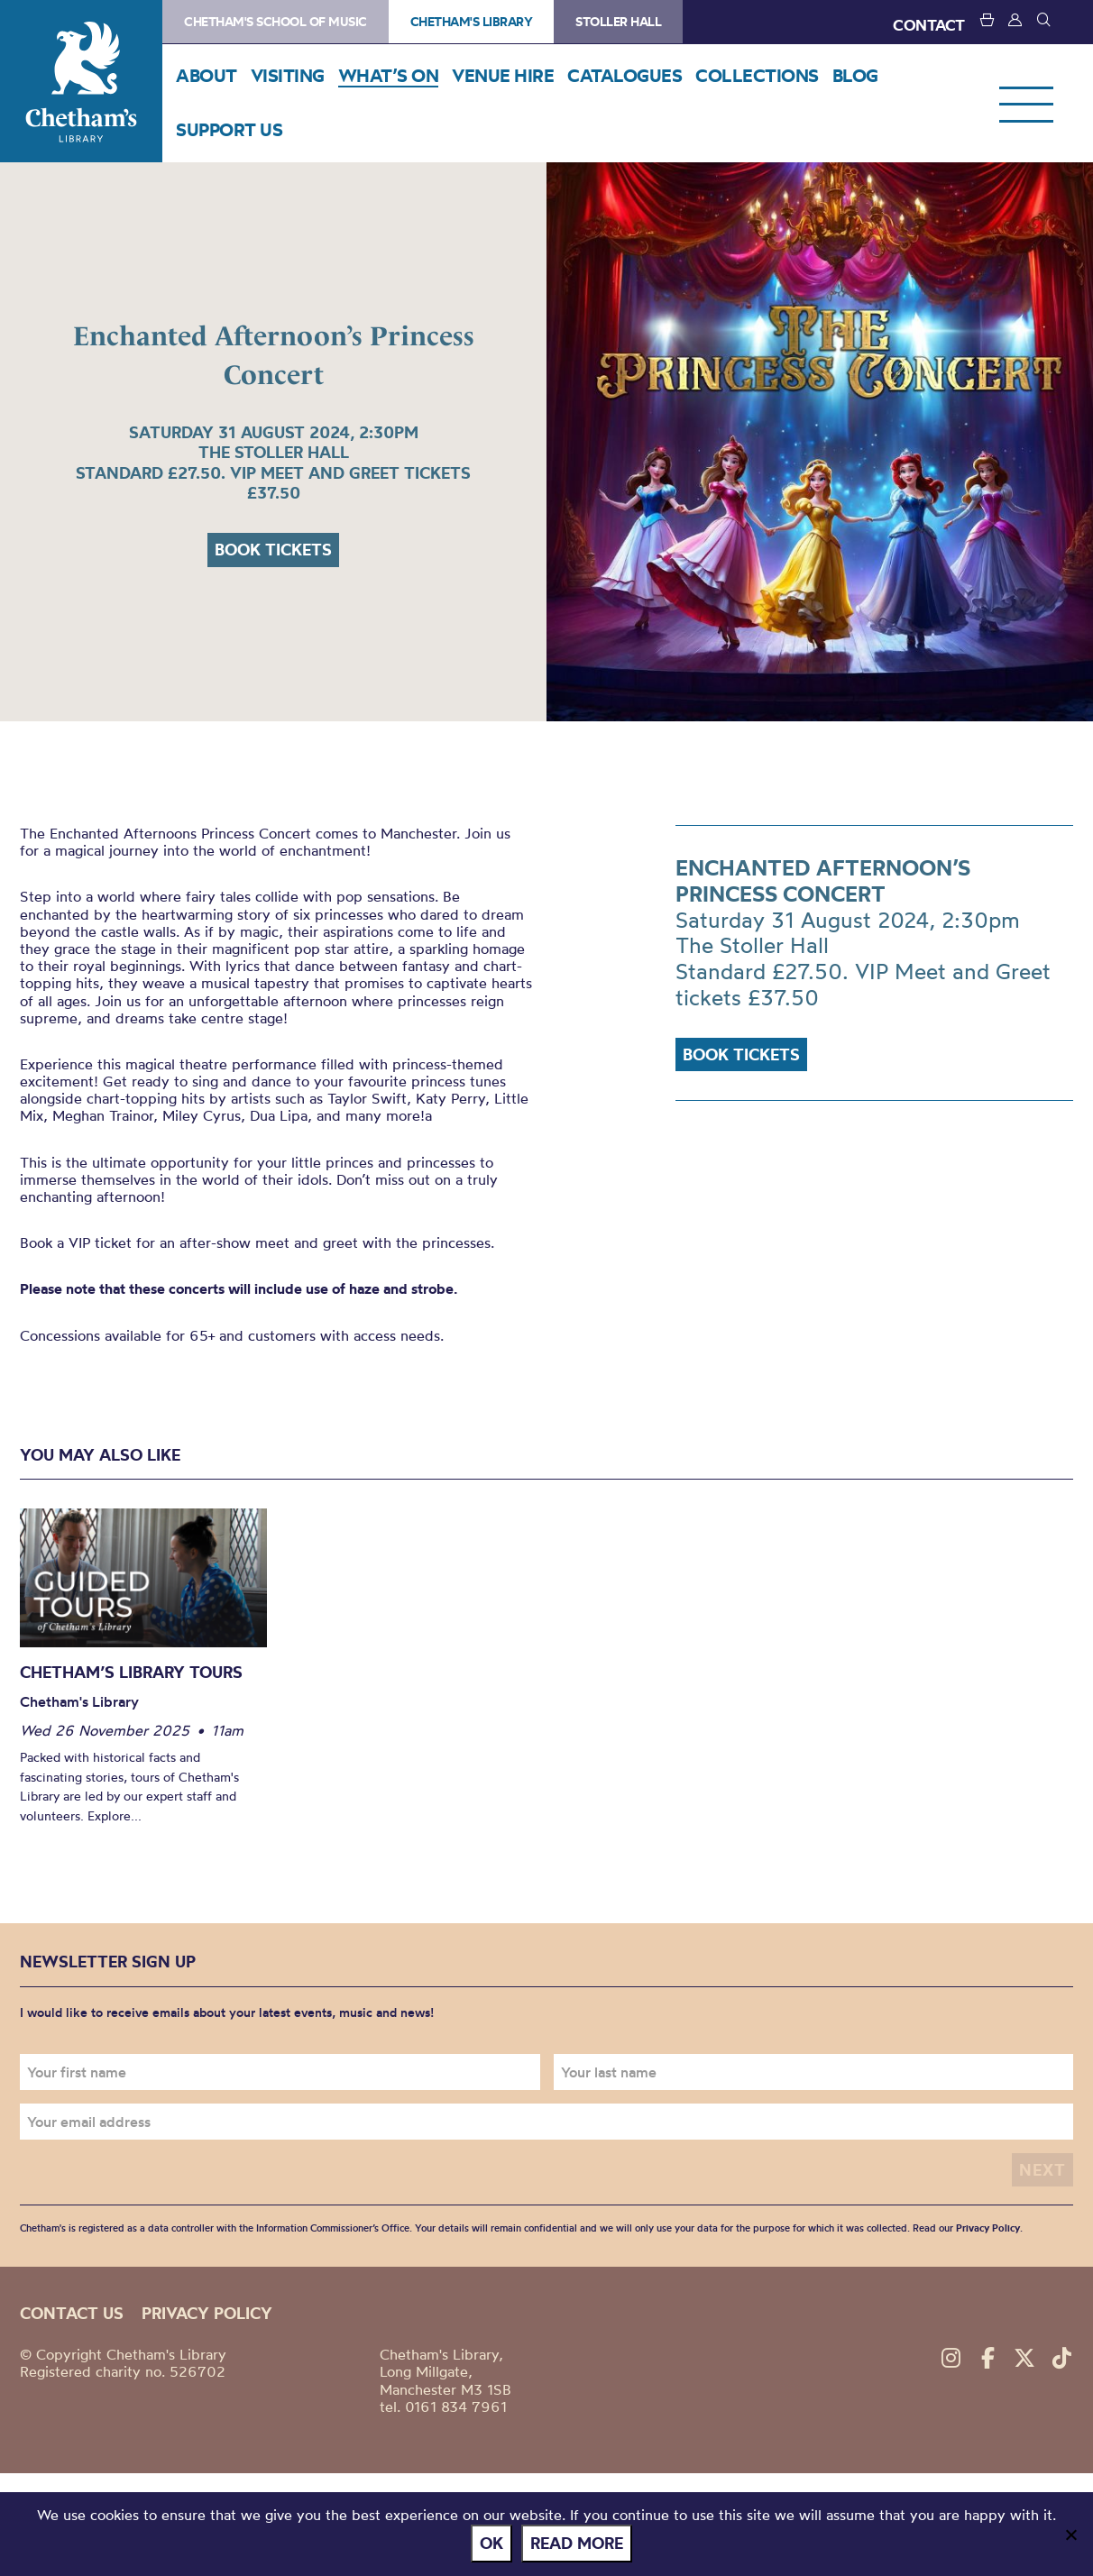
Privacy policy (207, 2313)
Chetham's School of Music (275, 21)
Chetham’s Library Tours (131, 1672)
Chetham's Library (81, 81)
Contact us (72, 2313)
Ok (491, 2543)
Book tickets (273, 549)
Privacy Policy (988, 2228)
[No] (1070, 2535)
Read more (576, 2543)
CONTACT (929, 24)
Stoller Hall (618, 21)
